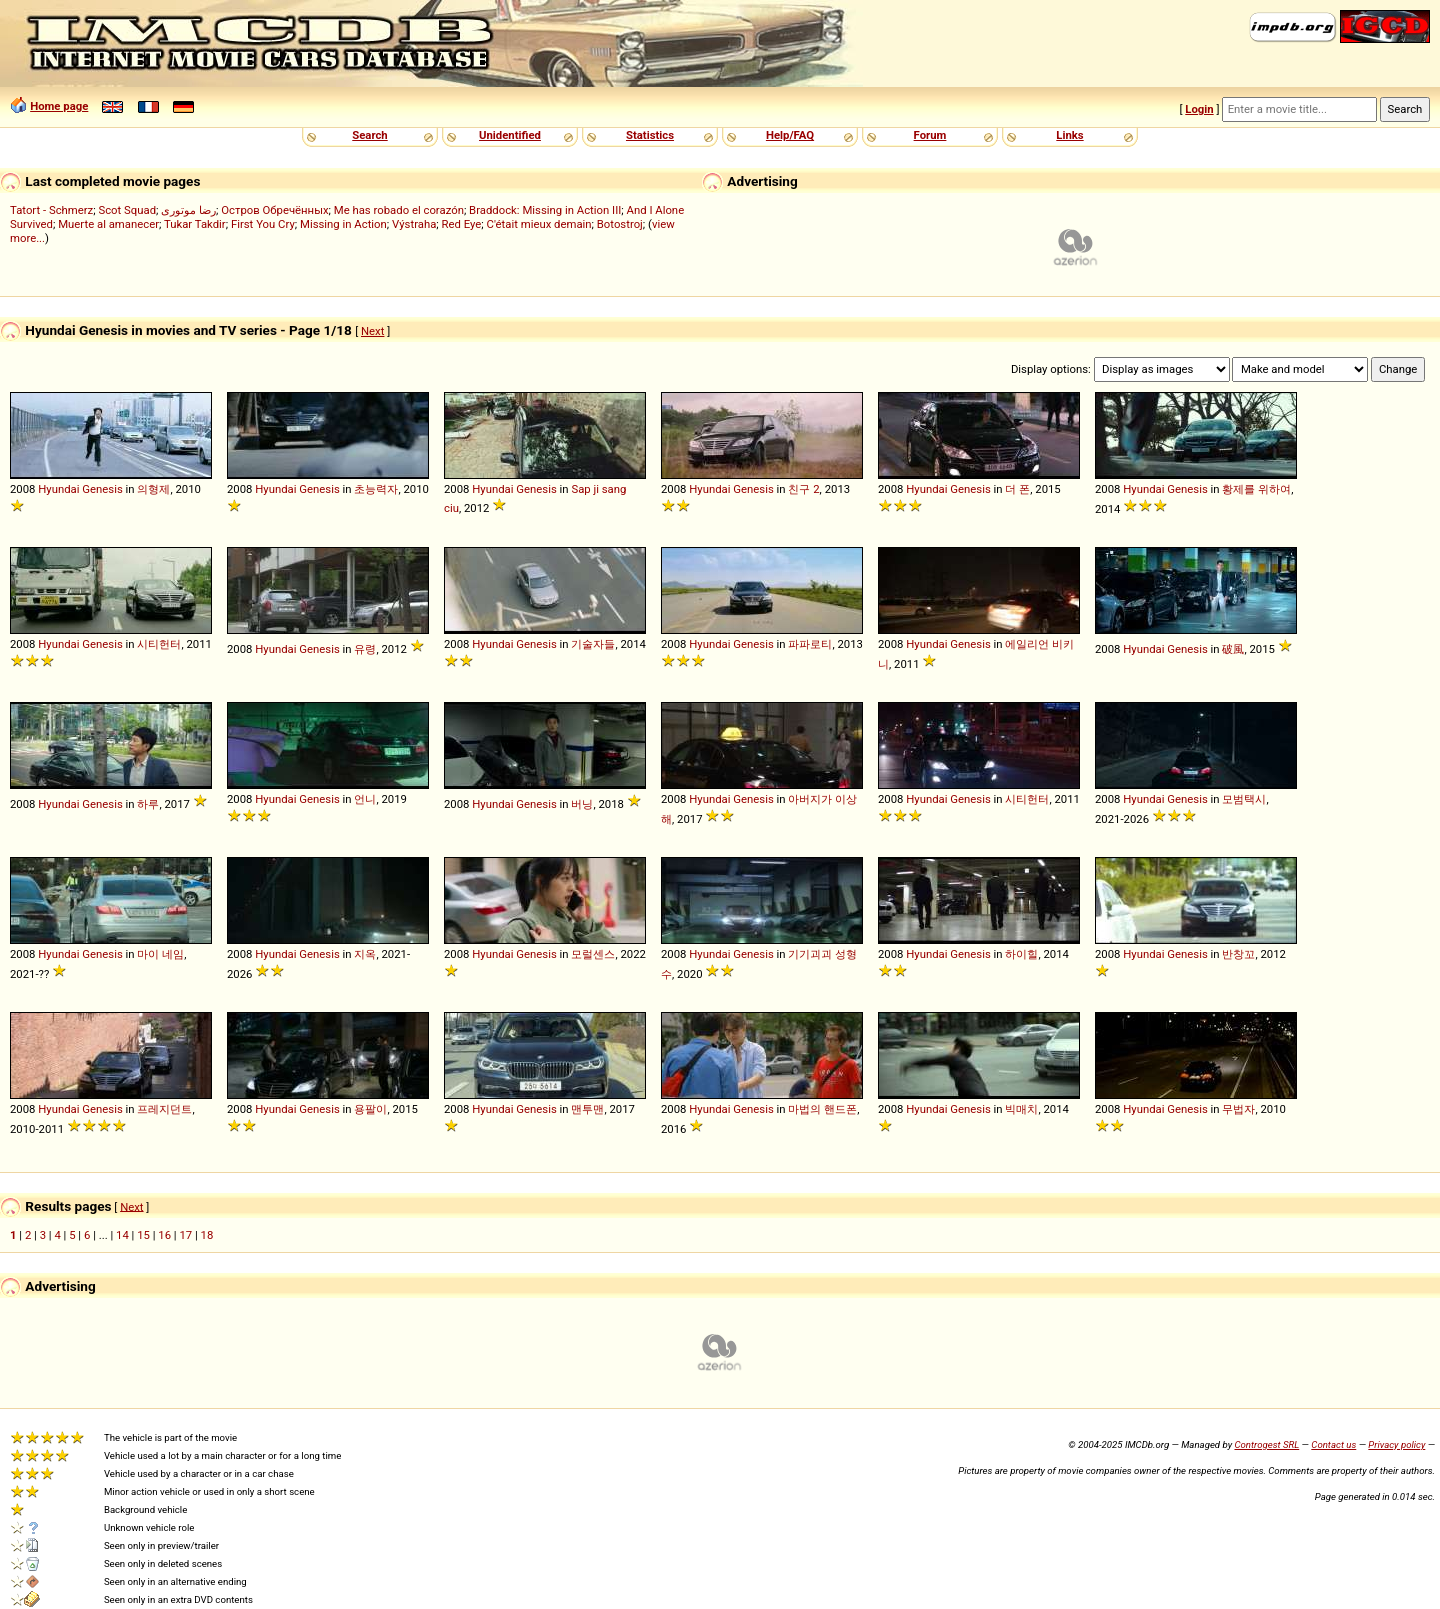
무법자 (1238, 1109)
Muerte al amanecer (108, 224)
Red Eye (462, 224)
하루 (148, 804)
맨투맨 (587, 1109)
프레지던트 (164, 1109)
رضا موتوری (188, 210)
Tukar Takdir (195, 224)
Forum (930, 135)
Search (369, 135)
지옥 (365, 954)
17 (185, 1235)
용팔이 (370, 1109)
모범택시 (1244, 799)
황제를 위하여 (1256, 489)
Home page (59, 106)
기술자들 (593, 644)
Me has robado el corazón (399, 210)
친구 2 (803, 489)
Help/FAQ (790, 135)
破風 (1233, 649)
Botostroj (620, 224)
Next (372, 331)
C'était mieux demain (539, 224)
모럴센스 (593, 954)
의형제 (153, 489)
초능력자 (376, 489)
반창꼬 (1238, 954)
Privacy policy (1396, 1444)
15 (143, 1235)
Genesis (102, 489)
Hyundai (58, 489)
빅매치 (1021, 1109)
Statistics (650, 135)
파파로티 (810, 644)
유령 (365, 649)
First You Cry (263, 224)
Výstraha (414, 224)
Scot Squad (127, 210)
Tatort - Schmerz (51, 210)
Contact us (1333, 1444)
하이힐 (1021, 954)
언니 (365, 799)
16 (164, 1235)
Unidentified (510, 135)
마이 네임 (160, 954)
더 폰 (1017, 489)
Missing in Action (343, 224)
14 (122, 1235)
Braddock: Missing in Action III (545, 210)
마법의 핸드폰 (822, 1109)
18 (207, 1235)
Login (1199, 109)
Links (1069, 135)
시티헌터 (159, 644)
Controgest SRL (1266, 1444)
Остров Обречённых (274, 210)
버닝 (582, 804)
